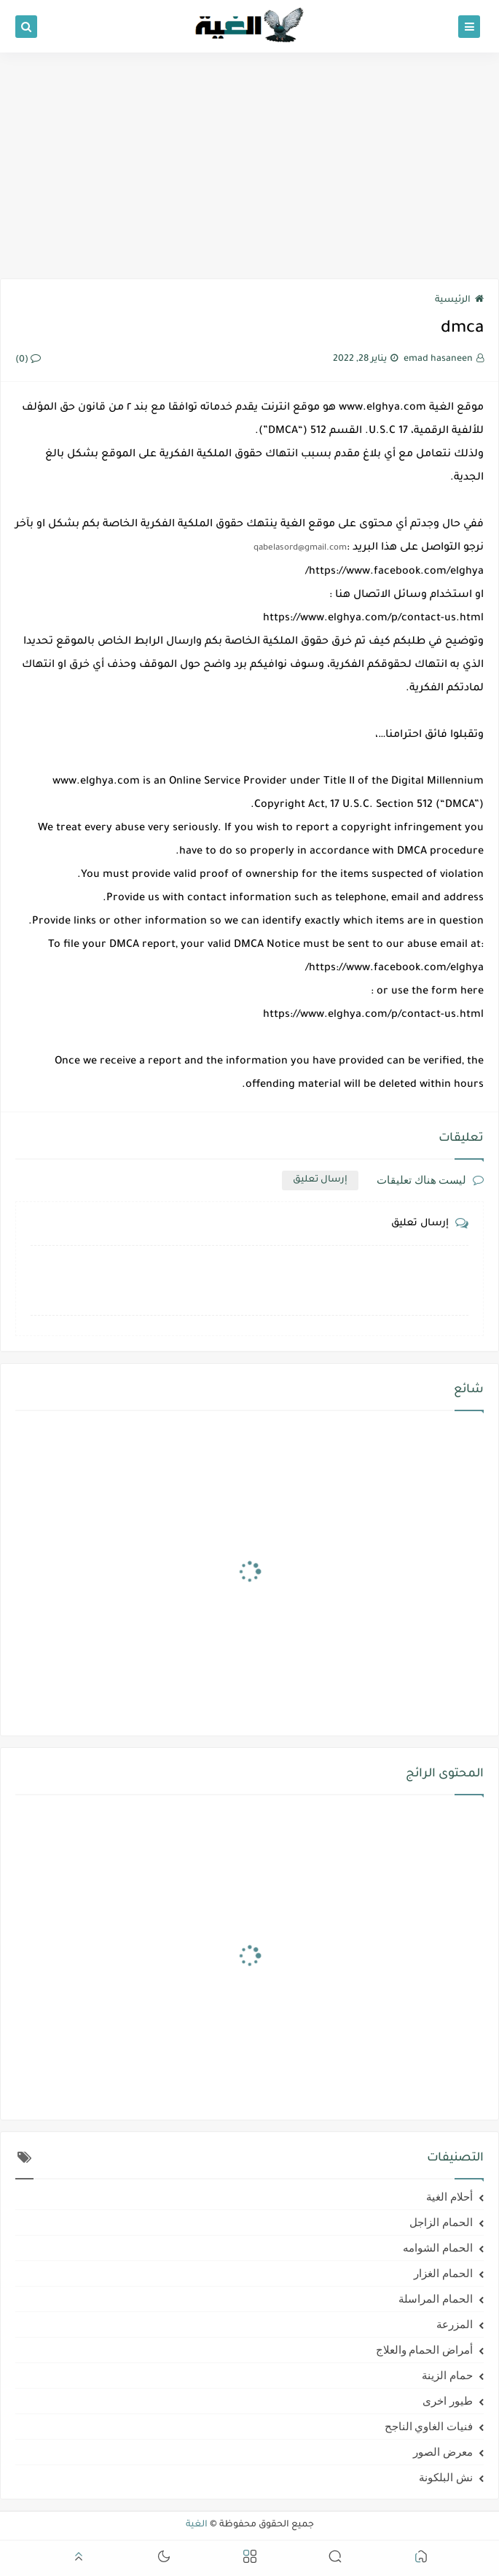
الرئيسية (459, 300)
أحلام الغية (449, 2197)
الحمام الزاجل (441, 2222)
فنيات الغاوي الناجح (429, 2426)
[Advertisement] (249, 165)
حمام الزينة (447, 2375)
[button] (421, 2559)
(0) (28, 360)
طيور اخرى (448, 2401)
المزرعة (454, 2324)
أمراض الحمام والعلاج (425, 2350)
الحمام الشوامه (438, 2248)
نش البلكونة (446, 2477)
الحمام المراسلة (435, 2299)
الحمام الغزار (443, 2273)
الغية (197, 2525)
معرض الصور (443, 2452)
